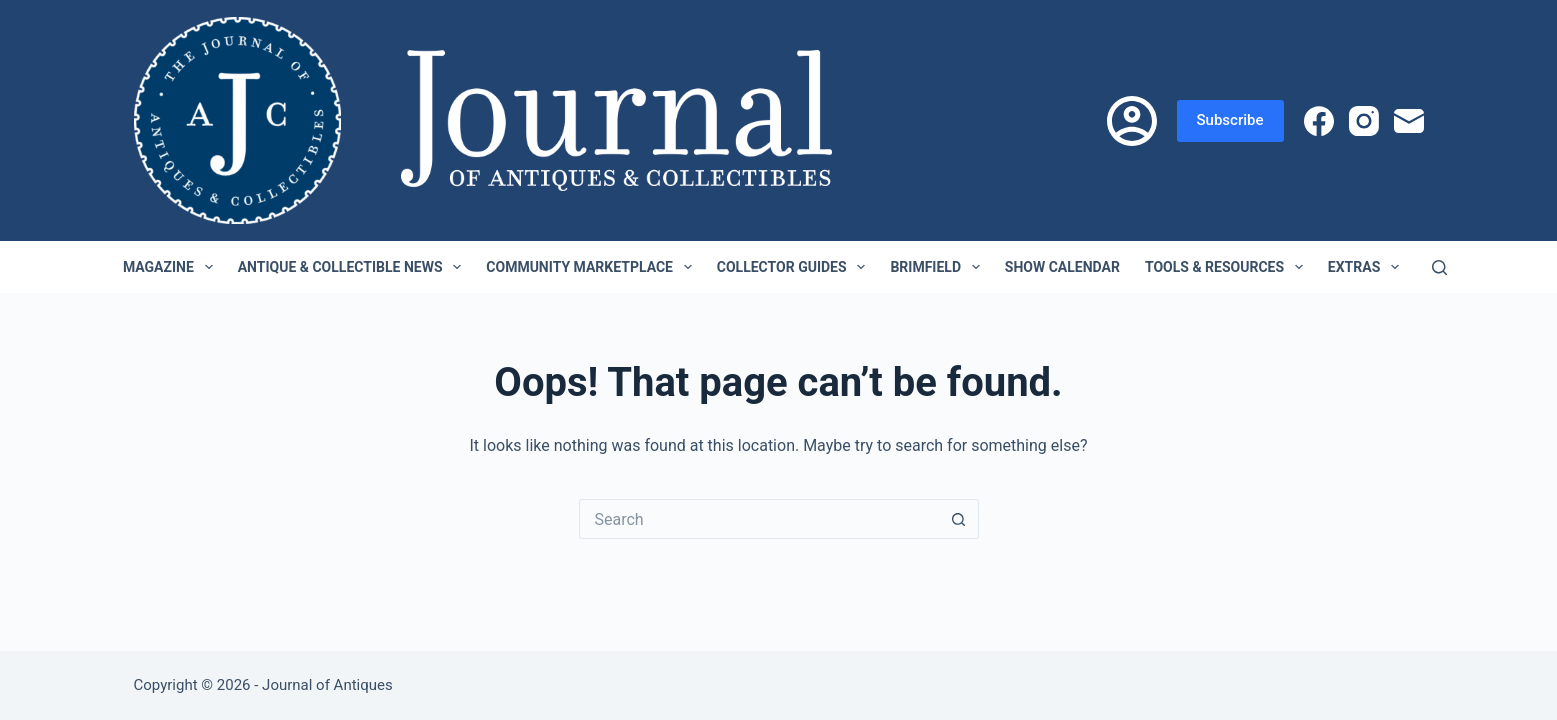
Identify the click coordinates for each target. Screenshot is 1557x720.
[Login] (1132, 121)
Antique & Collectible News (354, 267)
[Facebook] (1319, 121)
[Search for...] (759, 519)
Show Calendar (1062, 267)
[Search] (1439, 267)
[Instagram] (1364, 121)
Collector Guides (795, 267)
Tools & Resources (1228, 267)
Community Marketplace (592, 267)
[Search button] (959, 519)
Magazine (172, 267)
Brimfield (938, 267)
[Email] (1409, 121)
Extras (1367, 267)
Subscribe (1230, 120)
